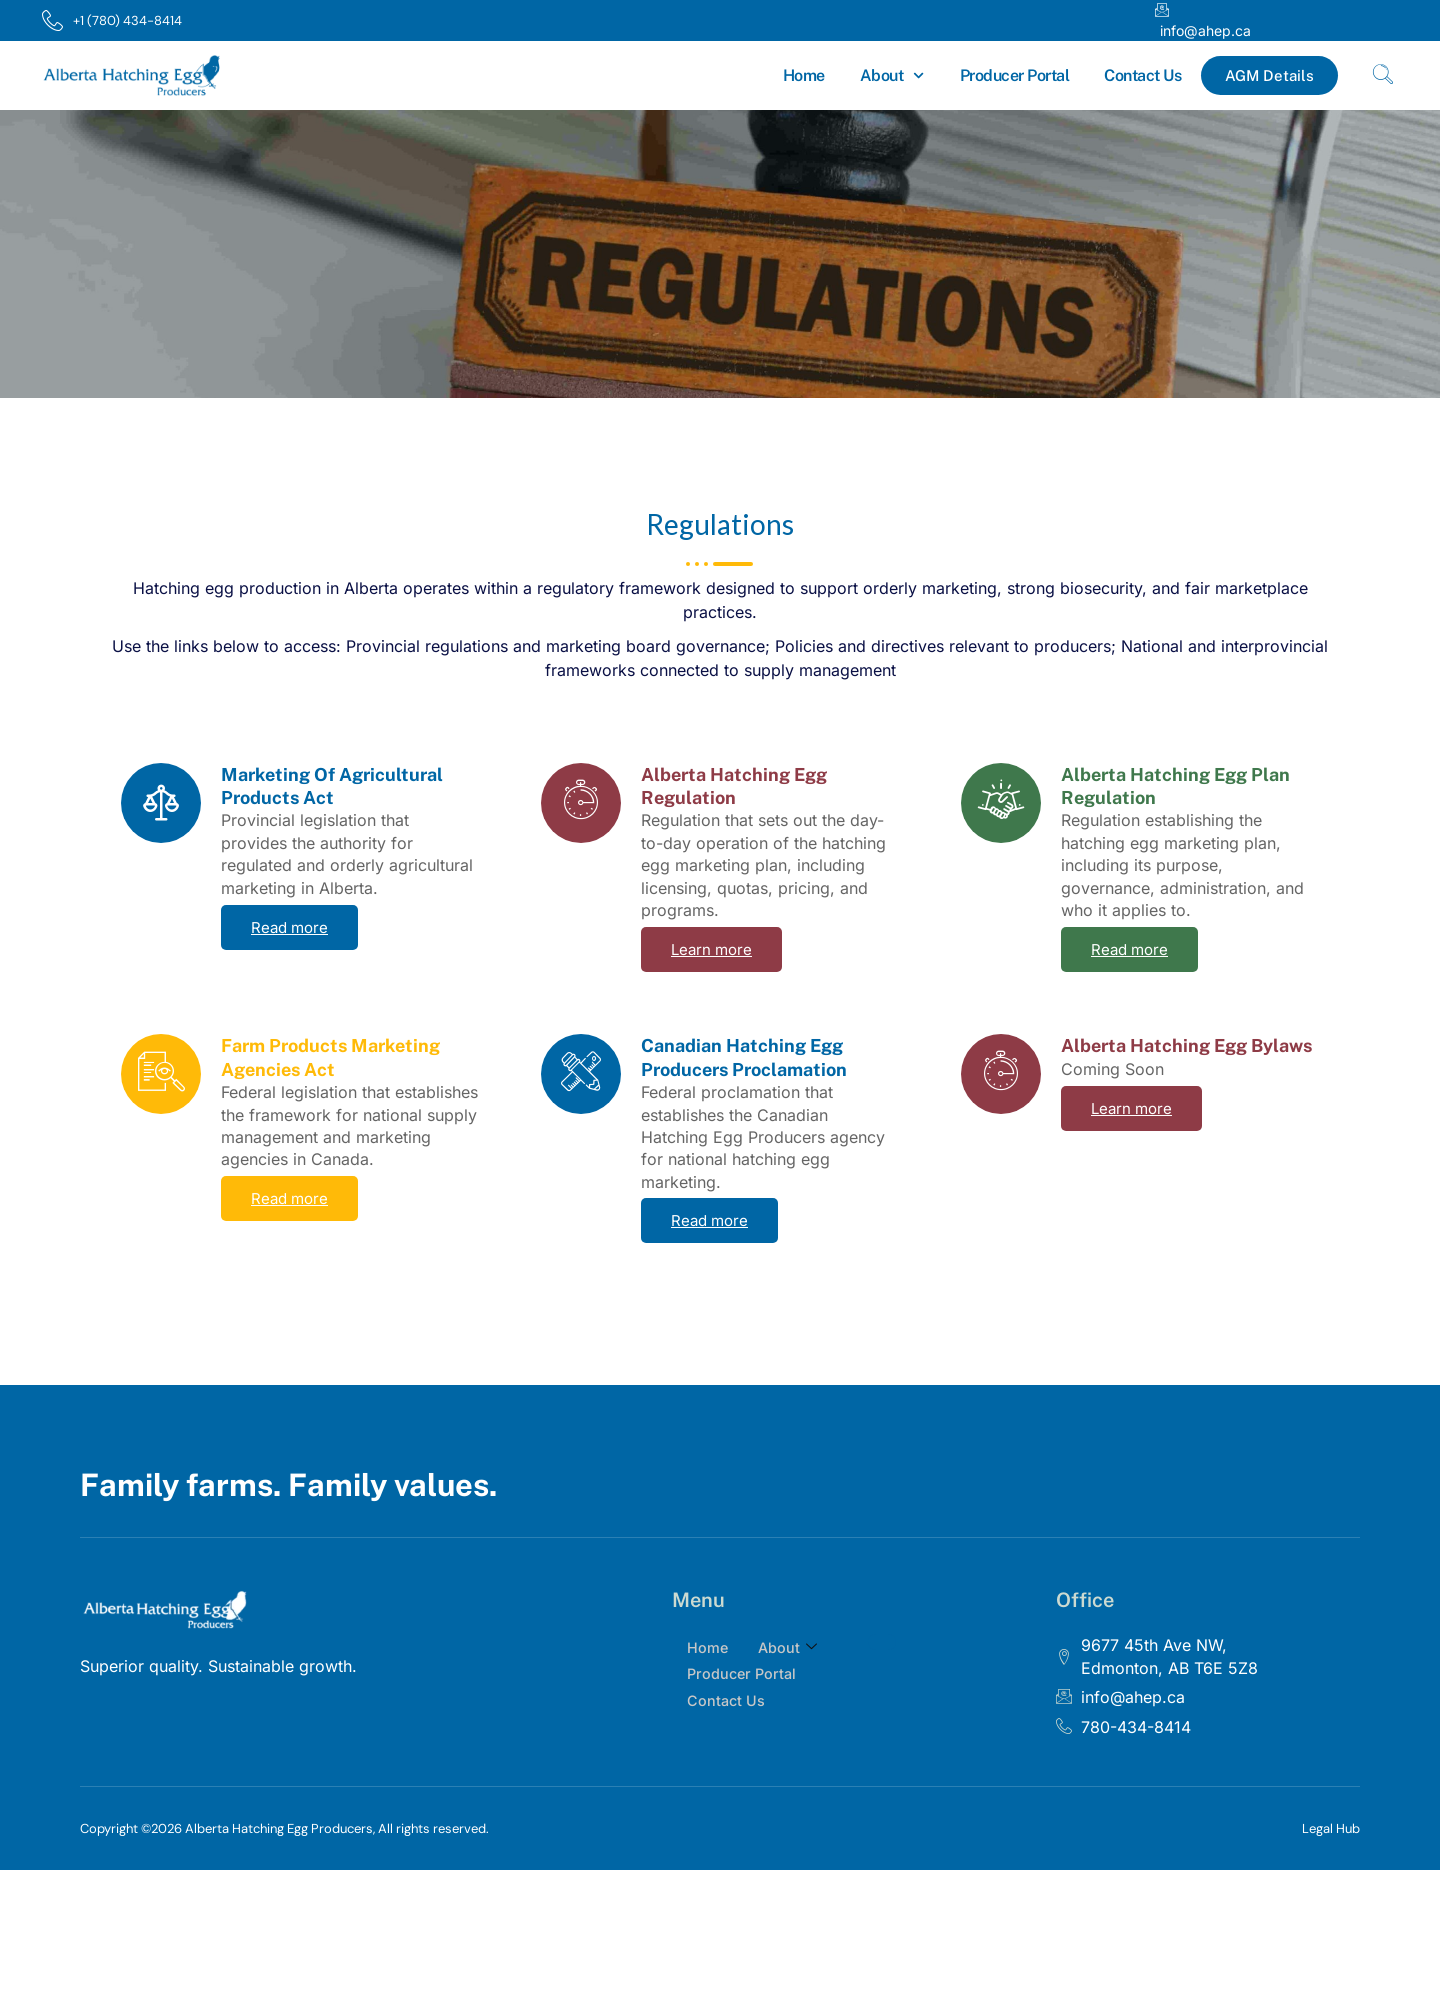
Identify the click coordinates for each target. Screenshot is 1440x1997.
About (892, 75)
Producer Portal (1015, 75)
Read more (289, 927)
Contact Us (1142, 75)
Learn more (711, 949)
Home (804, 75)
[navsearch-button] (1383, 76)
